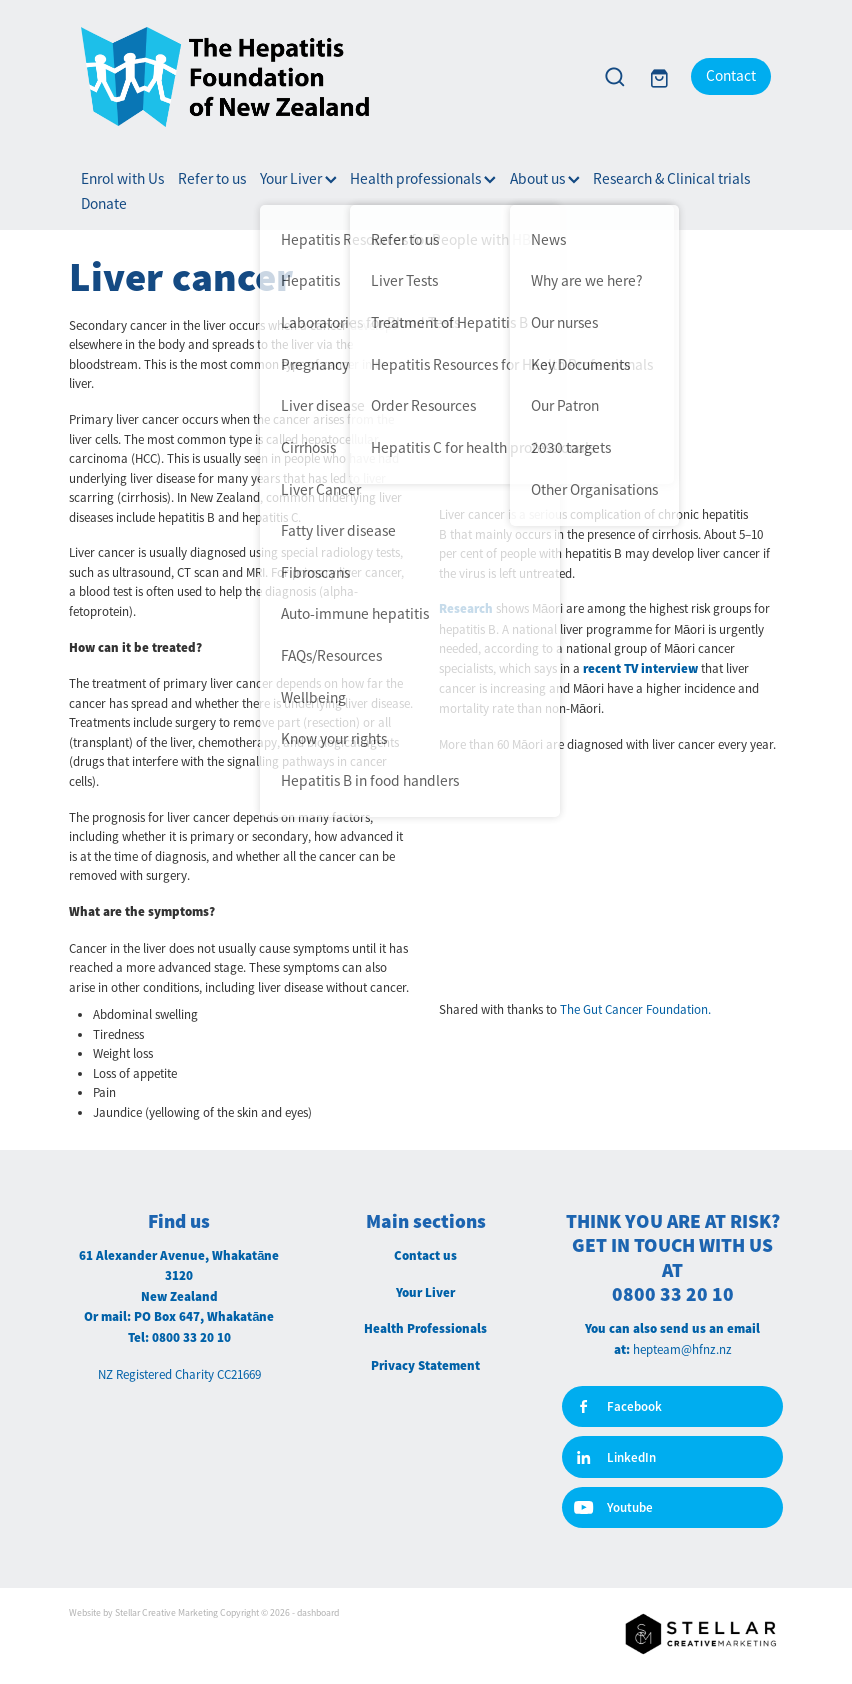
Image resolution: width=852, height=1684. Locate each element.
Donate (104, 204)
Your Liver (298, 179)
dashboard (318, 1613)
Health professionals (423, 179)
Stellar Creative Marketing (166, 1613)
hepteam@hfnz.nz (682, 1349)
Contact (731, 76)
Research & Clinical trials (671, 179)
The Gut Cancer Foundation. (635, 1009)
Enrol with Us (122, 179)
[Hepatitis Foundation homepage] (328, 77)
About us (545, 179)
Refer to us (212, 179)
